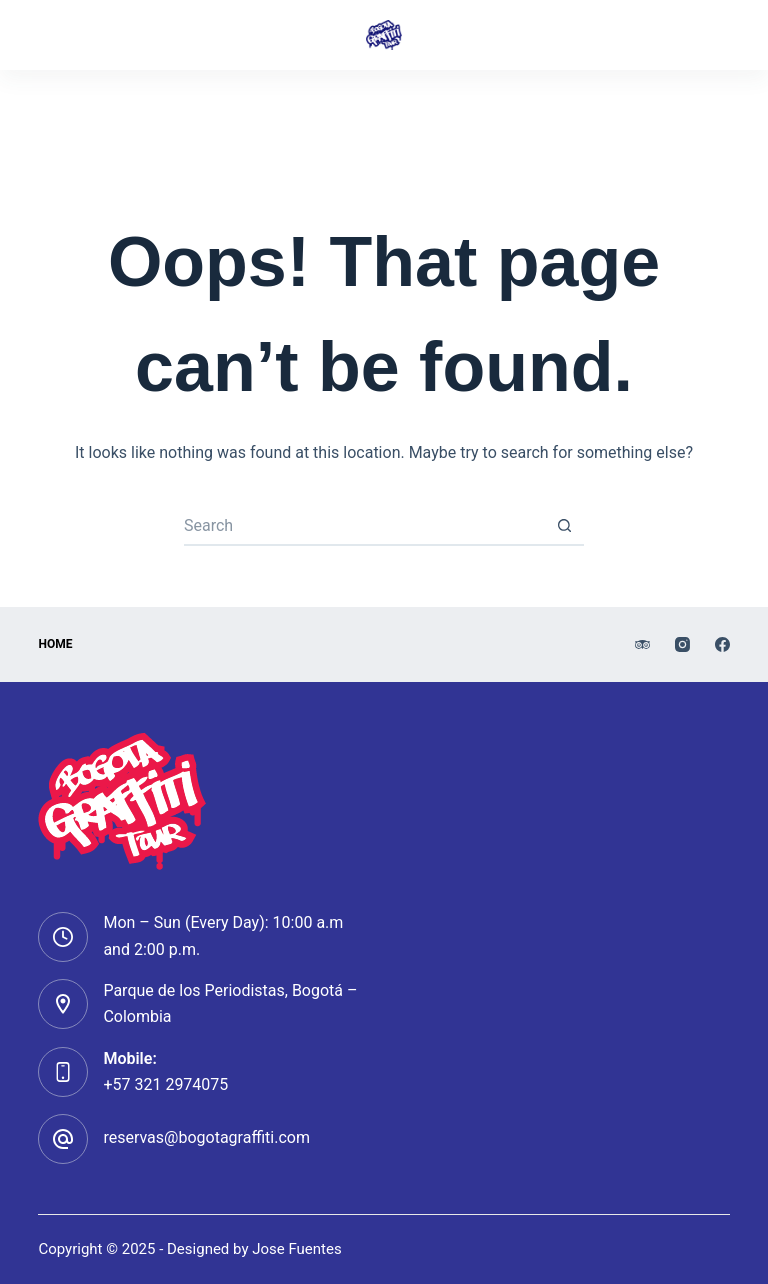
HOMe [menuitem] (55, 644)
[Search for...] (364, 526)
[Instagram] (384, 110)
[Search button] (564, 526)
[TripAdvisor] (317, 110)
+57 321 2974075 (165, 1084)
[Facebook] (452, 110)
